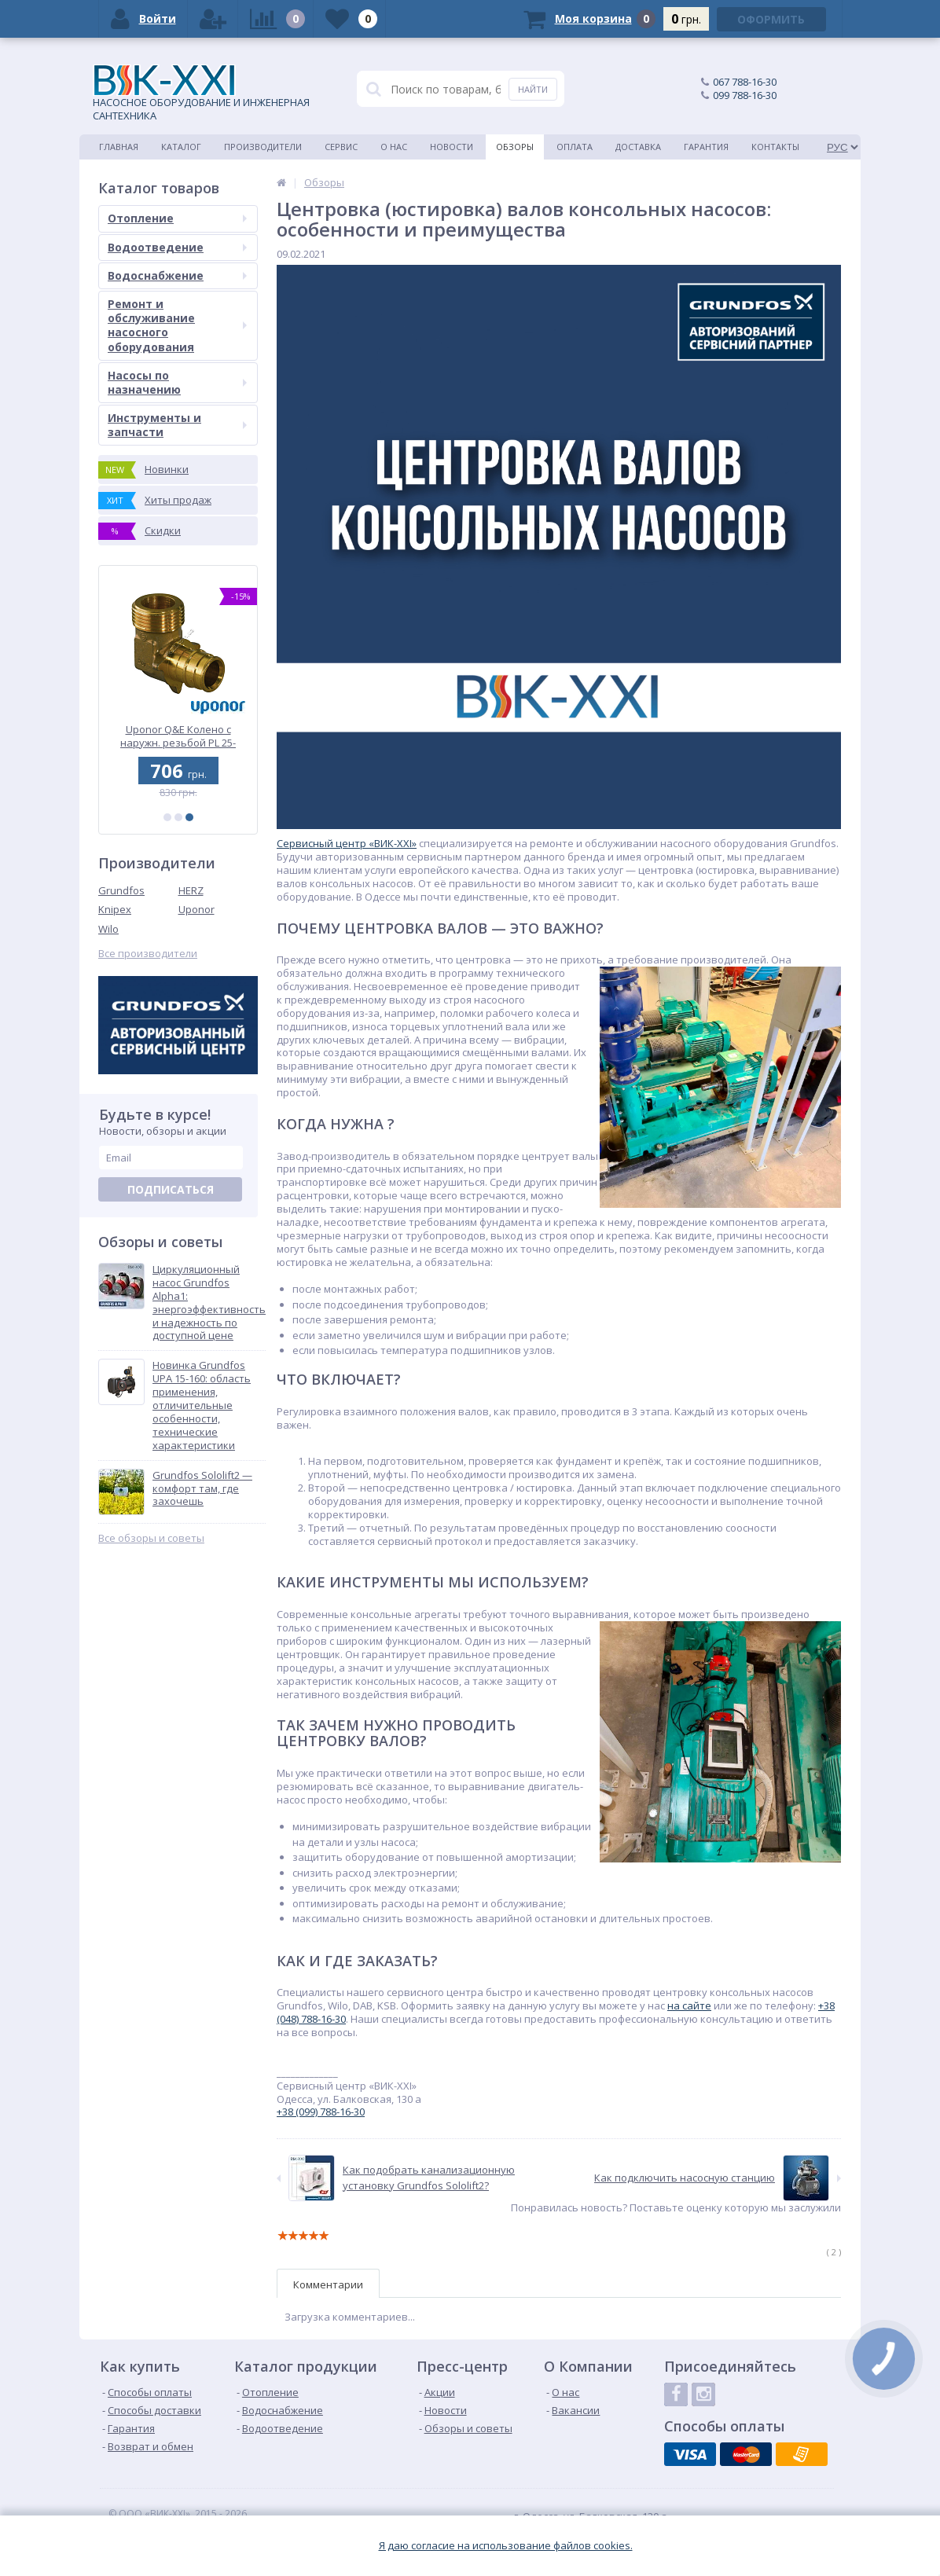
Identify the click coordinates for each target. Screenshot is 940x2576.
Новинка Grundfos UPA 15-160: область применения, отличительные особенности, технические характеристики (201, 1405)
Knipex (114, 909)
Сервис (341, 146)
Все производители (147, 953)
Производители (263, 146)
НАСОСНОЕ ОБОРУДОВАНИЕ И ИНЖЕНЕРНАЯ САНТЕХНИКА (201, 93)
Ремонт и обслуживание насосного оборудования (177, 325)
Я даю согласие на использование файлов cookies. (506, 2545)
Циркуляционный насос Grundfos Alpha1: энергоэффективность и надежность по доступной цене (209, 1302)
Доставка (638, 146)
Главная (118, 146)
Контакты (775, 146)
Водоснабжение (177, 275)
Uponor (196, 909)
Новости (451, 146)
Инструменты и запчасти (177, 424)
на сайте (689, 2005)
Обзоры (515, 146)
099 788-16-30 (745, 95)
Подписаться (170, 1189)
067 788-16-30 (745, 82)
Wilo (108, 929)
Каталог (181, 146)
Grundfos (121, 890)
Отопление (177, 218)
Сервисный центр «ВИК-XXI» (347, 843)
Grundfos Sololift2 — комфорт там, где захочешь (202, 1489)
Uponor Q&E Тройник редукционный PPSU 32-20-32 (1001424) (178, 736)
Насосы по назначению (177, 382)
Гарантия (706, 146)
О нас (393, 146)
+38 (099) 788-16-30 (321, 2111)
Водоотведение (177, 247)
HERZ (191, 890)
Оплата (574, 146)
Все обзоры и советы (151, 1538)
